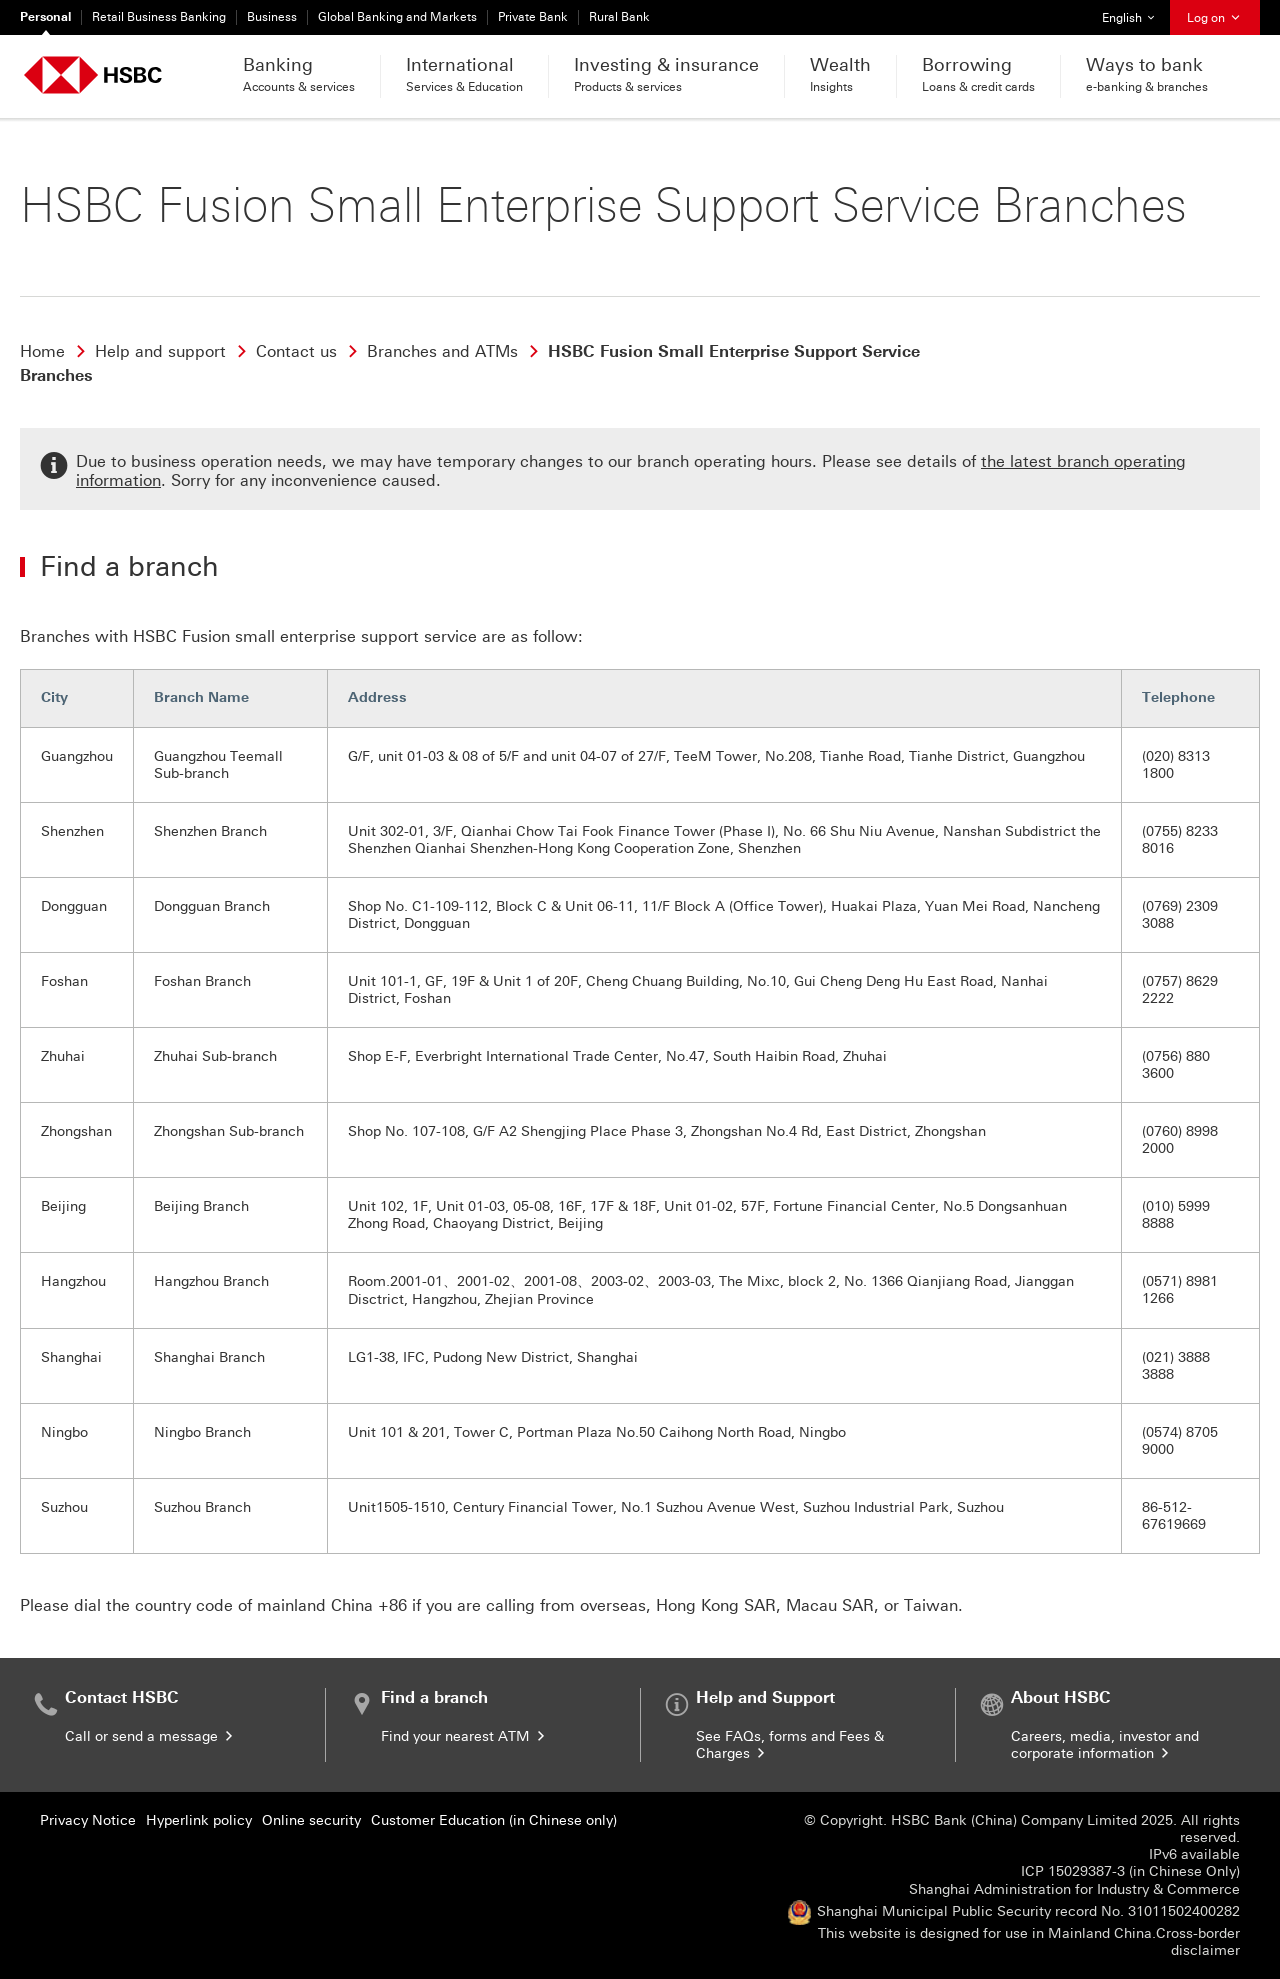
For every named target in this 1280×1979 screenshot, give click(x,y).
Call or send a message (150, 1736)
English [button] (1135, 12)
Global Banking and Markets (397, 17)
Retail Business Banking (159, 17)
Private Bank (533, 17)
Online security (311, 1820)
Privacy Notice (88, 1820)
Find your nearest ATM (464, 1736)
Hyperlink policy (199, 1820)
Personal (45, 17)
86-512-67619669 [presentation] (1174, 1516)
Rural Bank (619, 17)
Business (272, 17)
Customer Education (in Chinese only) (494, 1820)
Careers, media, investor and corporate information (1105, 1745)
